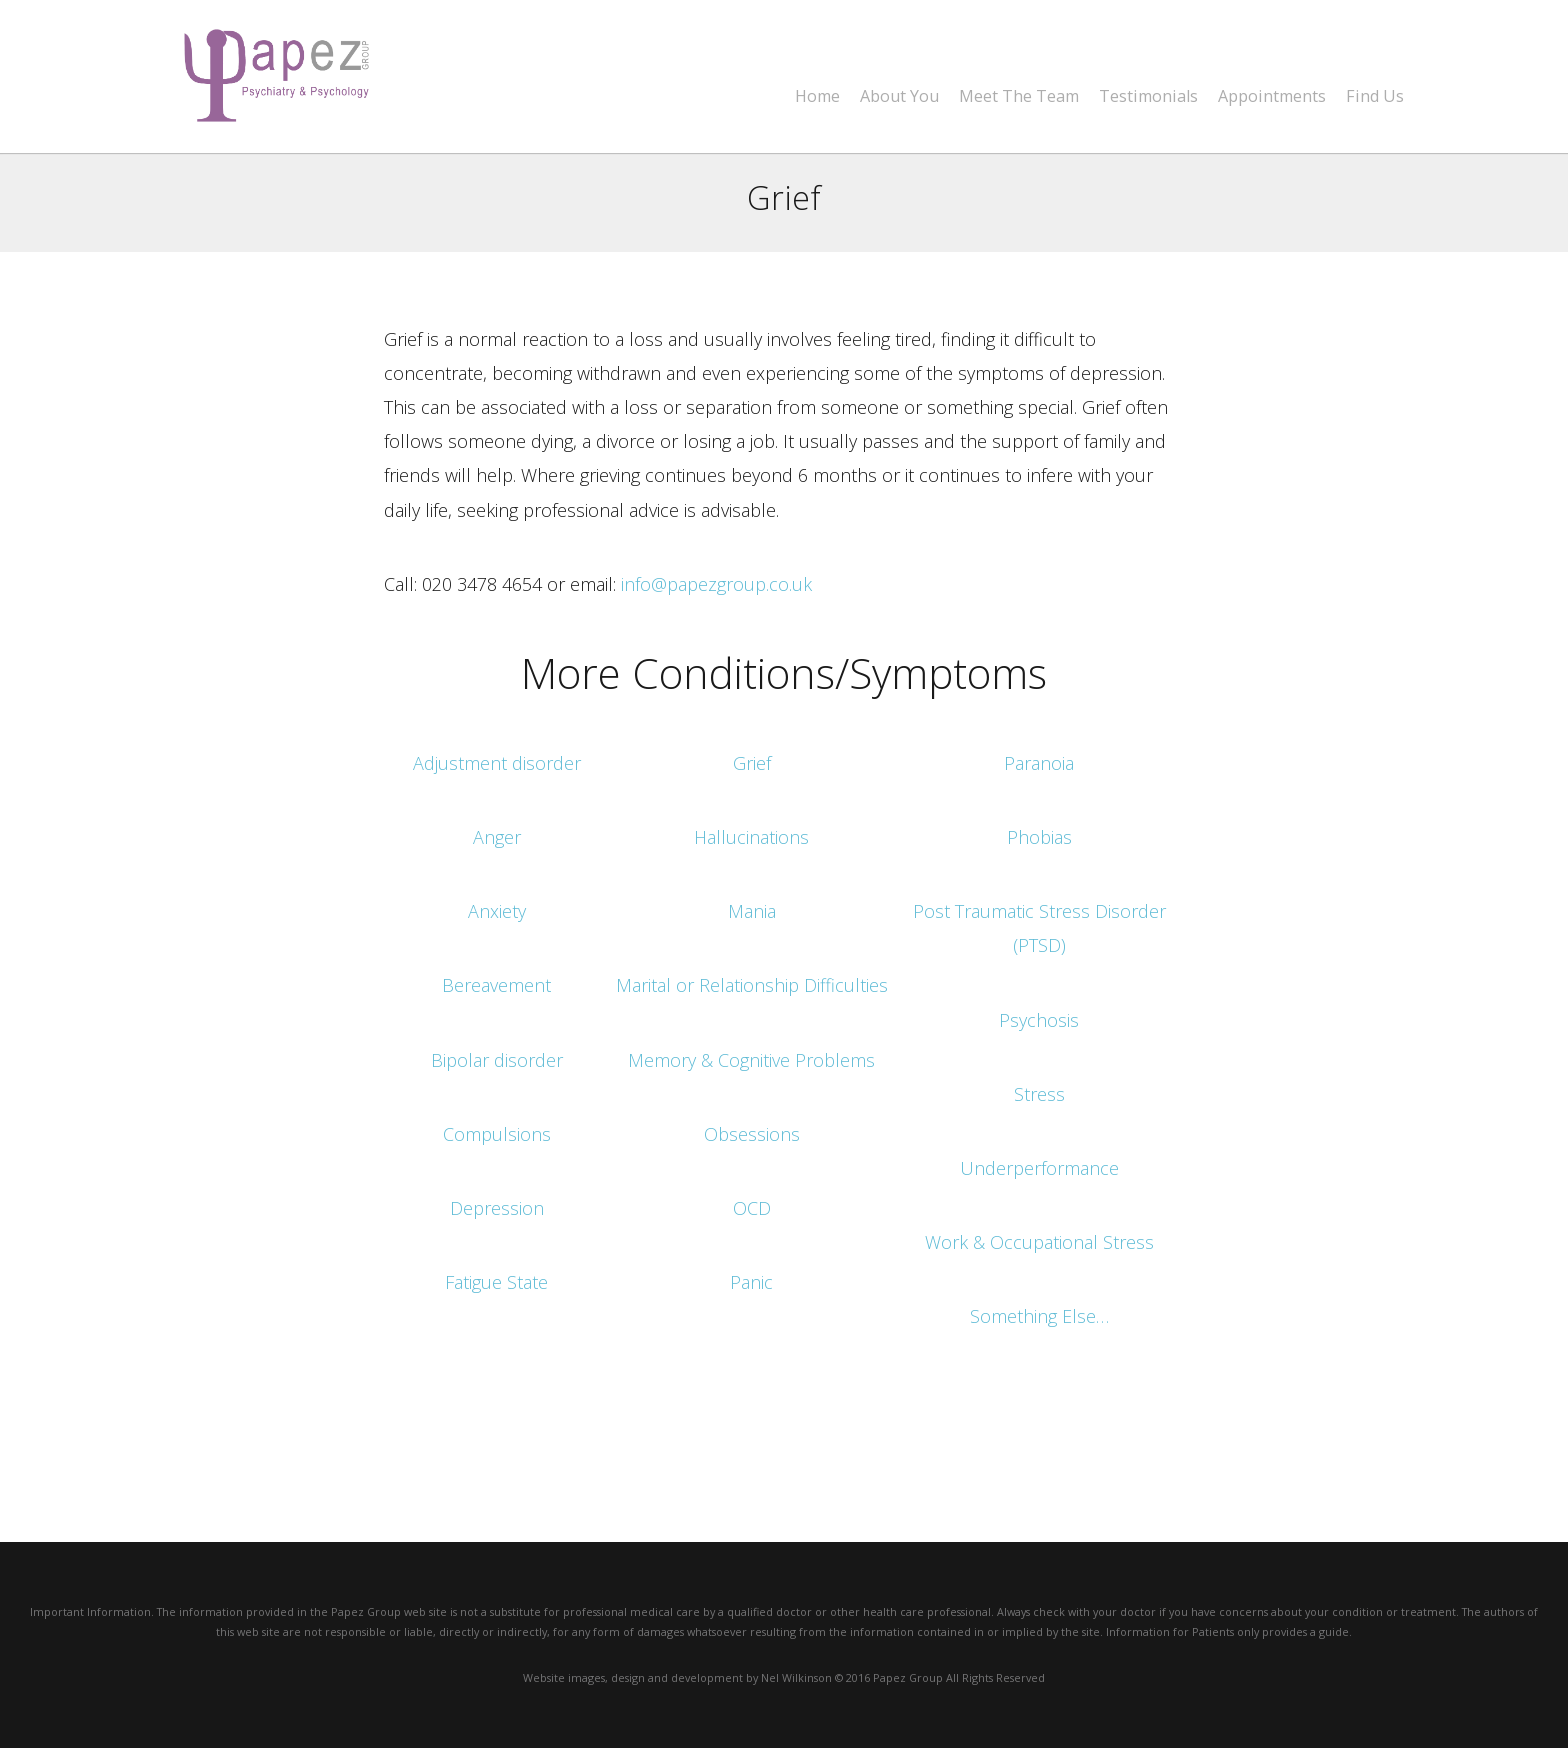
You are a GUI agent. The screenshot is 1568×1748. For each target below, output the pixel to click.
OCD (752, 1208)
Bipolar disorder (497, 1060)
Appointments (1272, 96)
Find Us (1375, 96)
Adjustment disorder (497, 763)
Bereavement (496, 985)
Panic (751, 1282)
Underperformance (1039, 1168)
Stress (1039, 1094)
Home (817, 96)
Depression (497, 1208)
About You (899, 96)
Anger (497, 837)
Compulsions (497, 1134)
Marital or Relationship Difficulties (752, 985)
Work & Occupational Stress (1039, 1242)
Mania (752, 911)
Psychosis (1039, 1020)
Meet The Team (1019, 96)
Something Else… (1039, 1316)
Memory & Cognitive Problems (751, 1060)
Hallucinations (751, 837)
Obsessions (752, 1134)
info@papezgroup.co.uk (716, 584)
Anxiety (497, 911)
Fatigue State (496, 1282)
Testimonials (1148, 96)
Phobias (1039, 837)
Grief (752, 763)
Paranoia (1039, 763)
